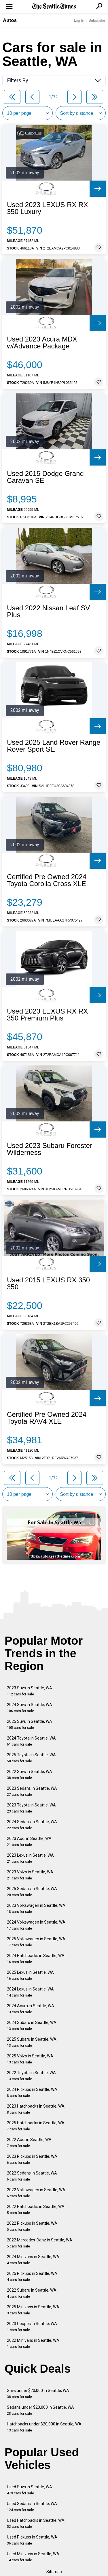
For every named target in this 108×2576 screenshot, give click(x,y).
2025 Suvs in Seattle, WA (29, 1724)
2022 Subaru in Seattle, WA (31, 2293)
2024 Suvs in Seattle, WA (29, 1707)
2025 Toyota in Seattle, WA (31, 1758)
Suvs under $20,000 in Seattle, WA (38, 2393)
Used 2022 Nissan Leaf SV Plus (48, 611)
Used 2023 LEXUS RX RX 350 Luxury (47, 208)
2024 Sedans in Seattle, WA (32, 1824)
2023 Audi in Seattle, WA (29, 1841)
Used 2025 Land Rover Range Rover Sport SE (53, 746)
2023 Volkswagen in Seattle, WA (36, 1908)
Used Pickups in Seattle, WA (32, 2540)
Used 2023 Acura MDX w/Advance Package (42, 343)
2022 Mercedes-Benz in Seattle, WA (39, 2243)
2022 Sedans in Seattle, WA (32, 2176)
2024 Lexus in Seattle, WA (30, 1992)
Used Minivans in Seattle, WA (33, 2556)
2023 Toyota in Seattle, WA (31, 1808)
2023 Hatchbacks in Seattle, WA (36, 2109)
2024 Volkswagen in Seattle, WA (36, 1925)
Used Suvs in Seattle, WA (29, 2490)
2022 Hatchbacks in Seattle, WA (36, 2209)
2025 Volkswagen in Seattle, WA (36, 1942)
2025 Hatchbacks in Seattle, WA (36, 2126)
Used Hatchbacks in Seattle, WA (36, 2523)
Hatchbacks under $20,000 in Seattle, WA (44, 2427)
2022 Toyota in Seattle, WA (31, 2075)
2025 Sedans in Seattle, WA (32, 1891)
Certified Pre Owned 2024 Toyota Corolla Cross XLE (46, 880)
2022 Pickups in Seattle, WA (32, 2226)
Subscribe (96, 20)
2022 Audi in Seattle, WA (29, 2142)
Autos (10, 20)
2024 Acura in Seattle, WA (30, 2008)
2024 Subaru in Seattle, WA (31, 2025)
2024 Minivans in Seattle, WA (33, 2259)
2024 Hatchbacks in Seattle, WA (36, 1958)
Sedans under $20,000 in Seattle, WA (40, 2410)
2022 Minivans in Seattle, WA (33, 2343)
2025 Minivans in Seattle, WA (33, 2310)
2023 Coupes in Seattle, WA (32, 2326)
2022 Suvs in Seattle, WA (29, 1774)
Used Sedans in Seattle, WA (32, 2506)
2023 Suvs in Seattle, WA (29, 1691)
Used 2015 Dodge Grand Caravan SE (45, 477)
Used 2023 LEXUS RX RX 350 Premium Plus (47, 1015)
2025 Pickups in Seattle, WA (32, 2276)
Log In (79, 20)
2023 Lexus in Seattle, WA (30, 1858)
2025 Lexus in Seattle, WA (30, 1975)
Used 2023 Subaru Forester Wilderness (49, 1149)
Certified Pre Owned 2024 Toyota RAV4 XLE (46, 1418)
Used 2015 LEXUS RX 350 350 (48, 1283)
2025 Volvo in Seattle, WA (30, 2059)
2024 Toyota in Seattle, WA (31, 1741)
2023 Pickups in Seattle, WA (32, 2159)
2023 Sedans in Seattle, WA (32, 1791)
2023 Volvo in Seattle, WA (30, 1875)
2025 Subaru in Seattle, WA (31, 2042)
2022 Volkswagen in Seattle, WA (36, 2192)
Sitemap (54, 2571)
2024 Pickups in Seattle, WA (32, 2092)
